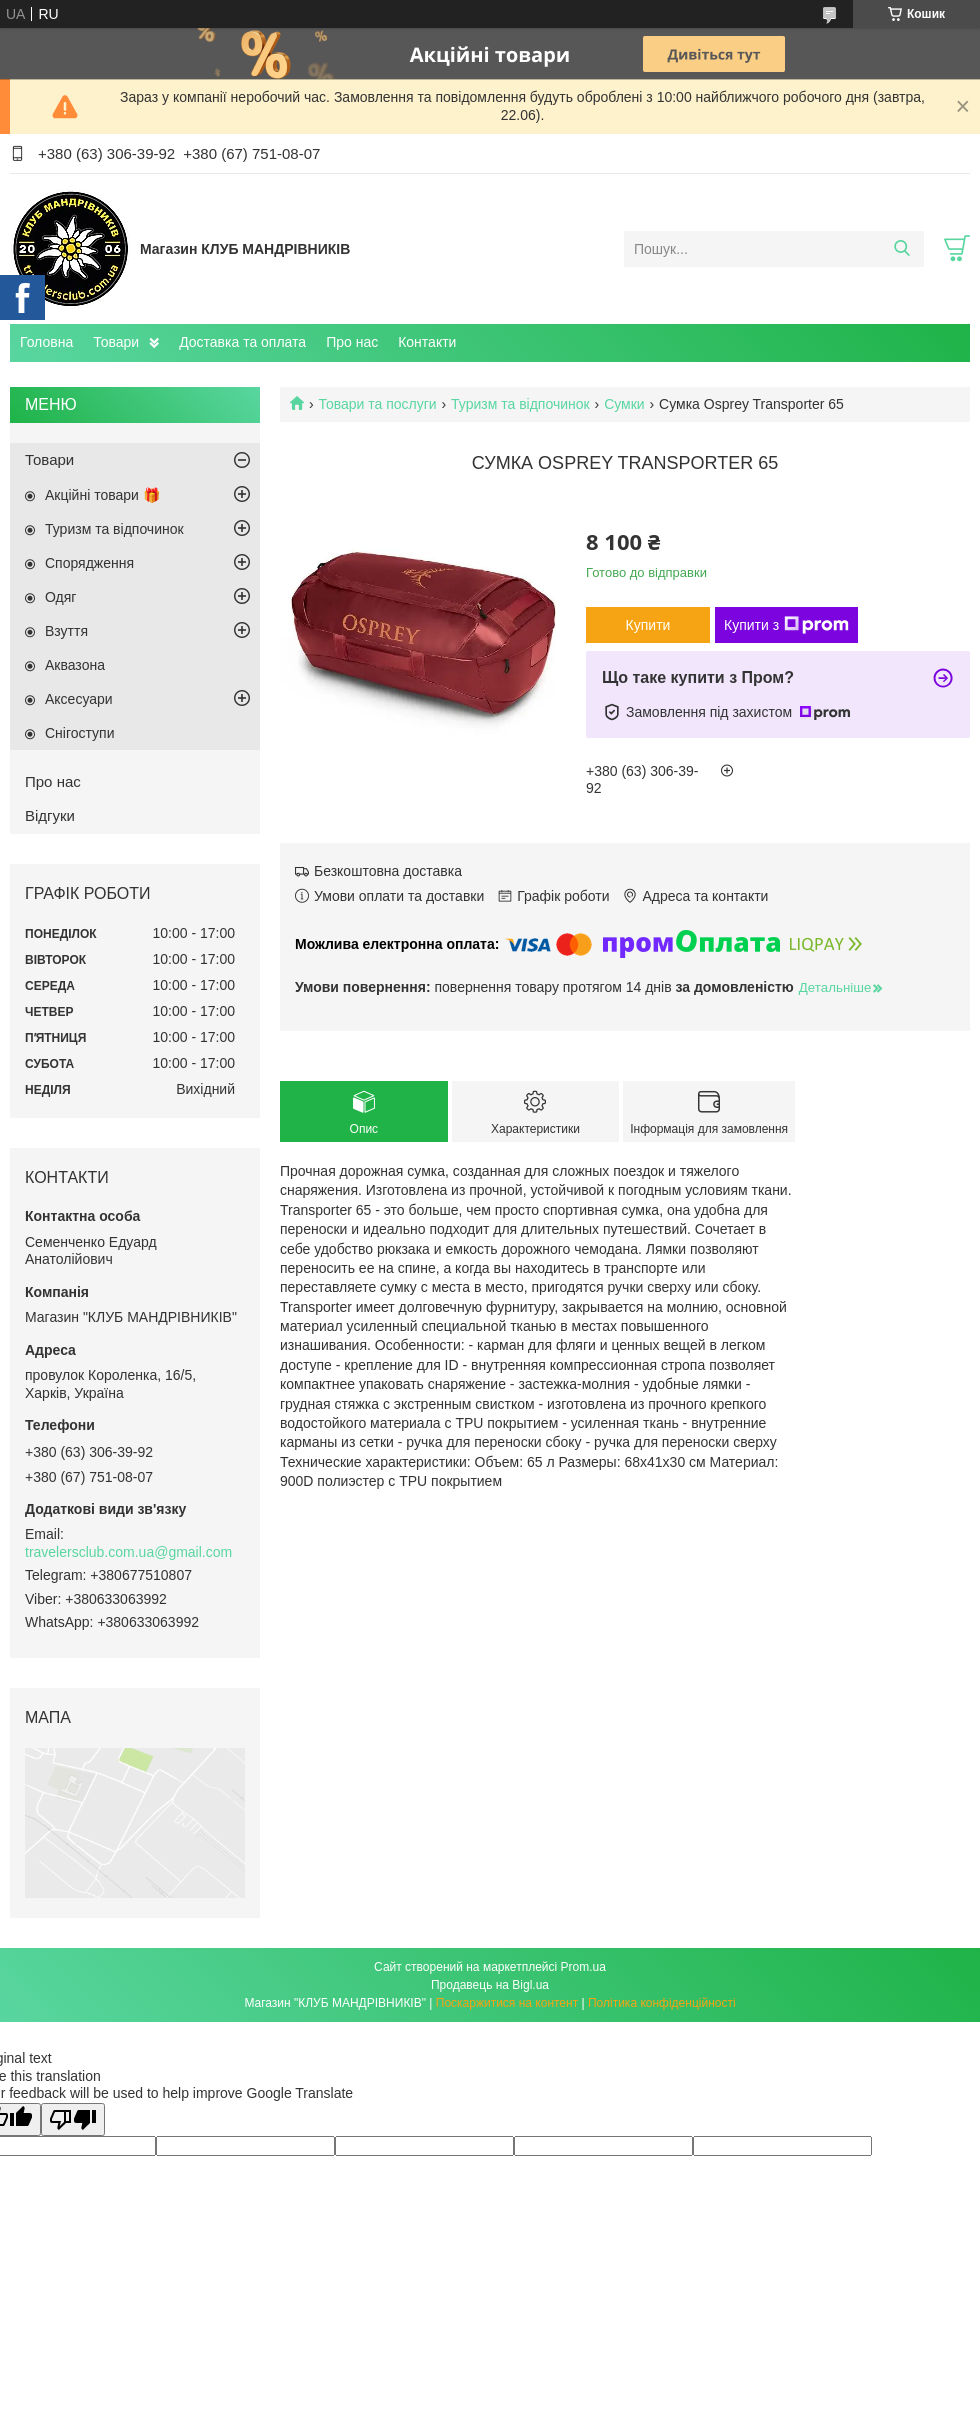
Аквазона (75, 665)
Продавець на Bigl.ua (490, 1985)
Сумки (624, 404)
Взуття (66, 631)
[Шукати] (901, 249)
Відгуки (50, 815)
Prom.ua (583, 1967)
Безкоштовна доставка (388, 871)
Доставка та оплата (242, 342)
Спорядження (89, 563)
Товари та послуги (377, 404)
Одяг (60, 597)
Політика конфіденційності (662, 2003)
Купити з (786, 625)
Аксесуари (79, 699)
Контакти (427, 342)
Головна (46, 342)
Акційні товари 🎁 (102, 495)
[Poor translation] (73, 2119)
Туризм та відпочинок (520, 404)
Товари (116, 342)
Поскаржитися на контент (507, 2003)
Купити (648, 625)
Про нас (352, 342)
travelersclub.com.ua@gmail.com (128, 1552)
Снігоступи (80, 733)
